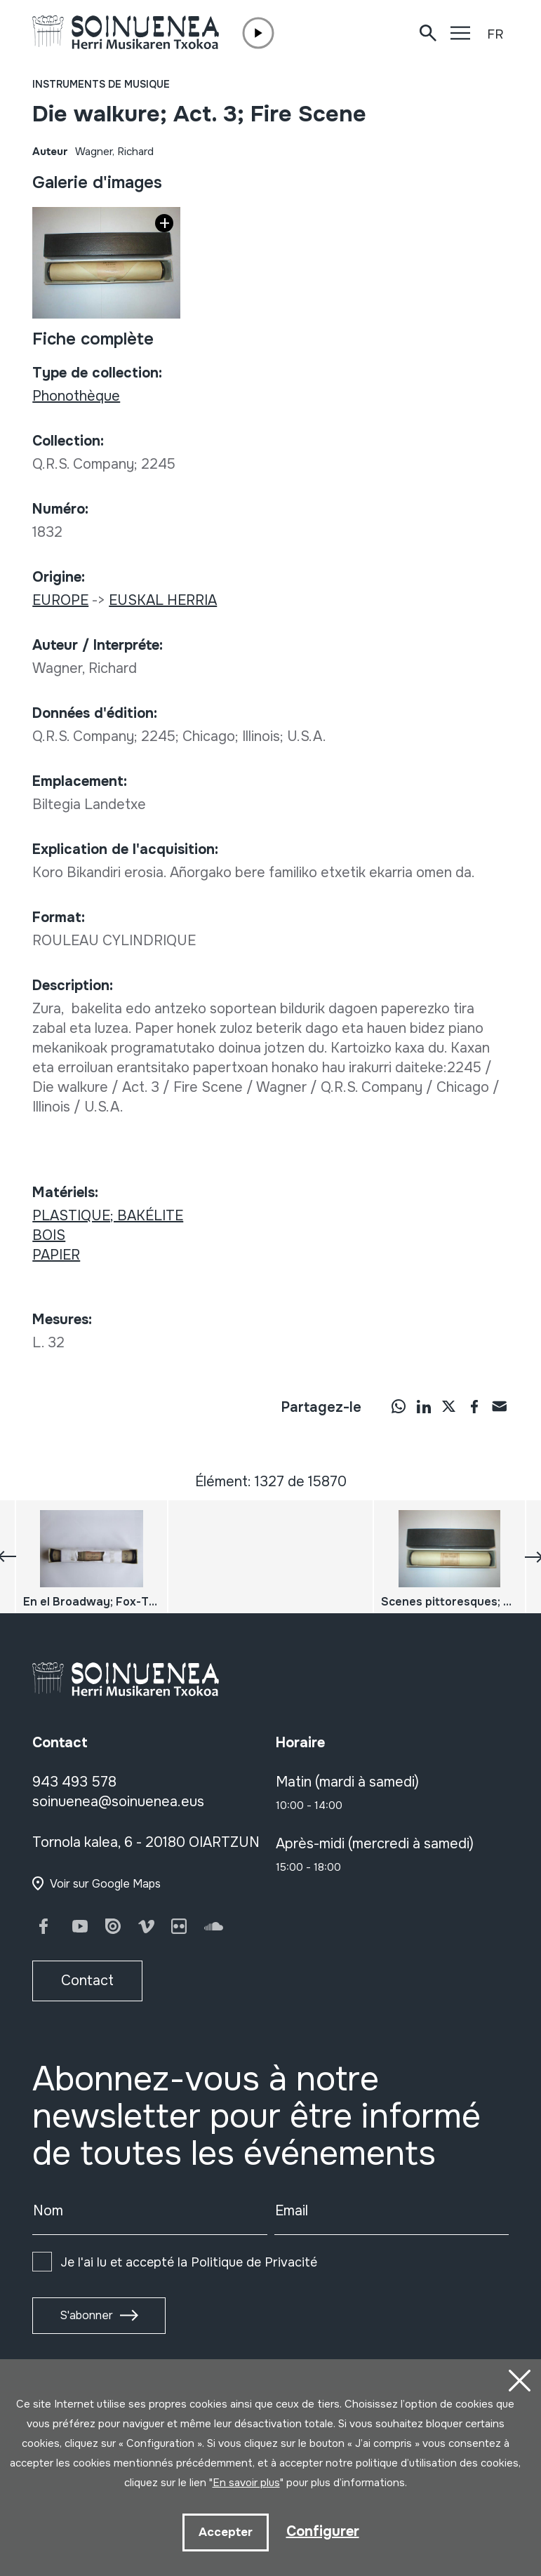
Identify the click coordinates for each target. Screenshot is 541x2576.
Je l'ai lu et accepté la (188, 2262)
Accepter (226, 2532)
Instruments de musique (101, 84)
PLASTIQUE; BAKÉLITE (107, 1215)
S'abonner (86, 2315)
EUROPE (60, 600)
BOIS (48, 1235)
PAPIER (56, 1255)
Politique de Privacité (254, 2262)
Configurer (322, 2531)
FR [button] (495, 34)
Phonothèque (76, 396)
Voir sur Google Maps (105, 1883)
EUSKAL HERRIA (163, 600)
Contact (87, 1980)
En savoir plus (246, 2483)
